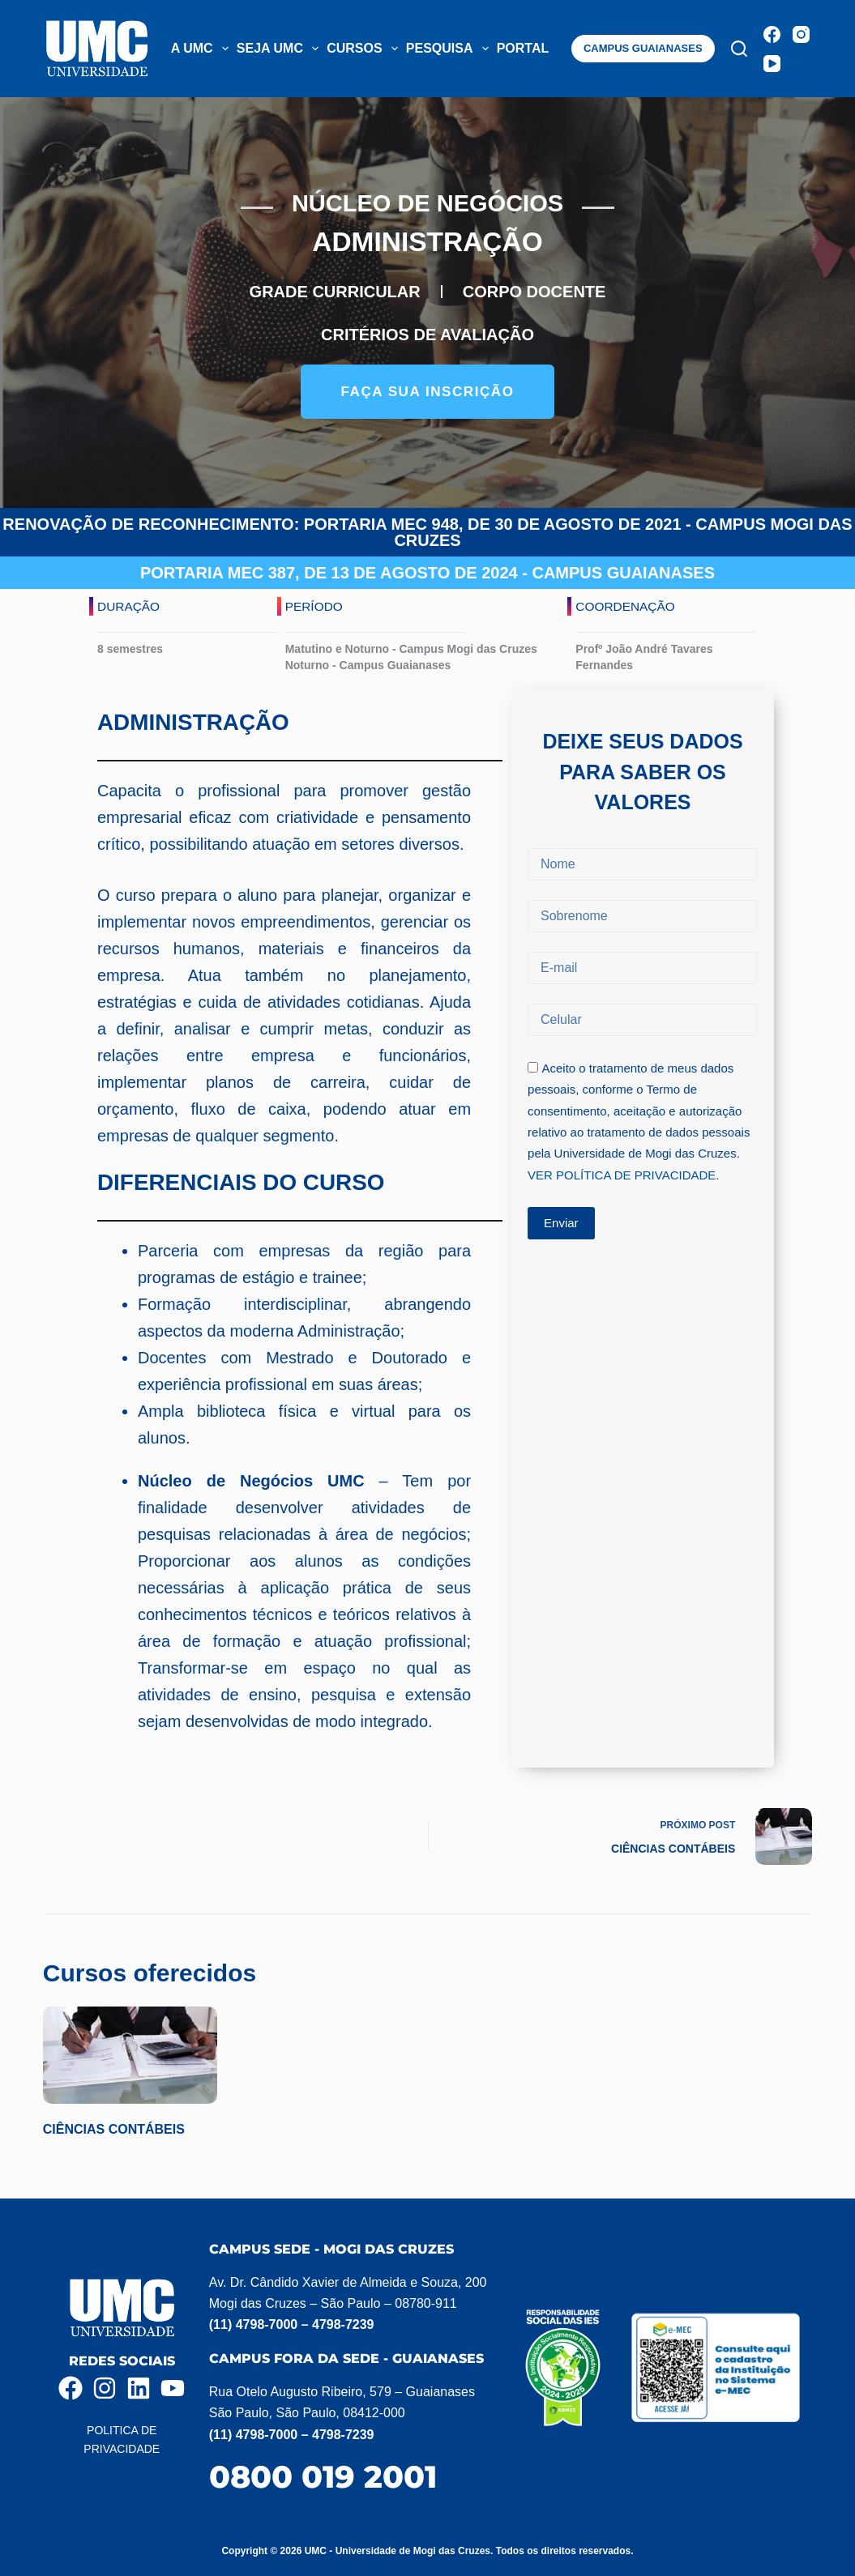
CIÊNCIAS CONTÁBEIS (114, 2140)
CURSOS (364, 48)
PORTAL (533, 48)
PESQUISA (449, 48)
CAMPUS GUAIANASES (643, 48)
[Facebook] (771, 34)
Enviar (561, 1240)
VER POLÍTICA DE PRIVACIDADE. (623, 1192)
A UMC (202, 48)
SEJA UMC (280, 48)
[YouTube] (771, 63)
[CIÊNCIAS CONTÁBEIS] (130, 2065)
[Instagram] (801, 34)
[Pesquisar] (739, 49)
